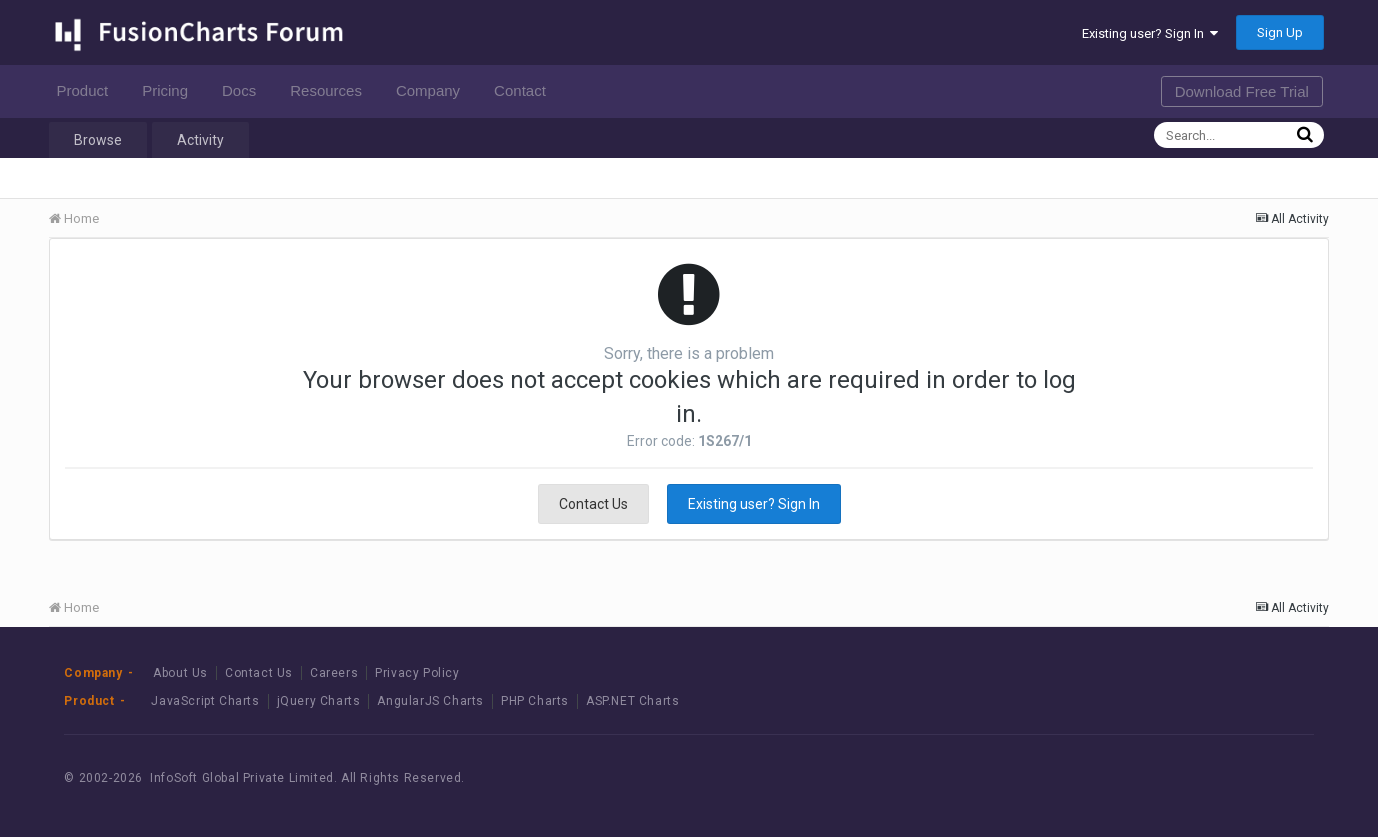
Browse (98, 140)
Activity (200, 140)
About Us (180, 673)
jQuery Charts (319, 701)
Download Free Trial (1242, 91)
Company (433, 90)
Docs (244, 90)
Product (87, 90)
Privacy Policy (417, 673)
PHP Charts (535, 701)
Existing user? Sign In (1150, 33)
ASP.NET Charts (632, 701)
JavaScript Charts (205, 701)
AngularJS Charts (430, 701)
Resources (331, 90)
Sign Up (1280, 32)
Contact (525, 90)
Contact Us (593, 504)
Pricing (170, 90)
